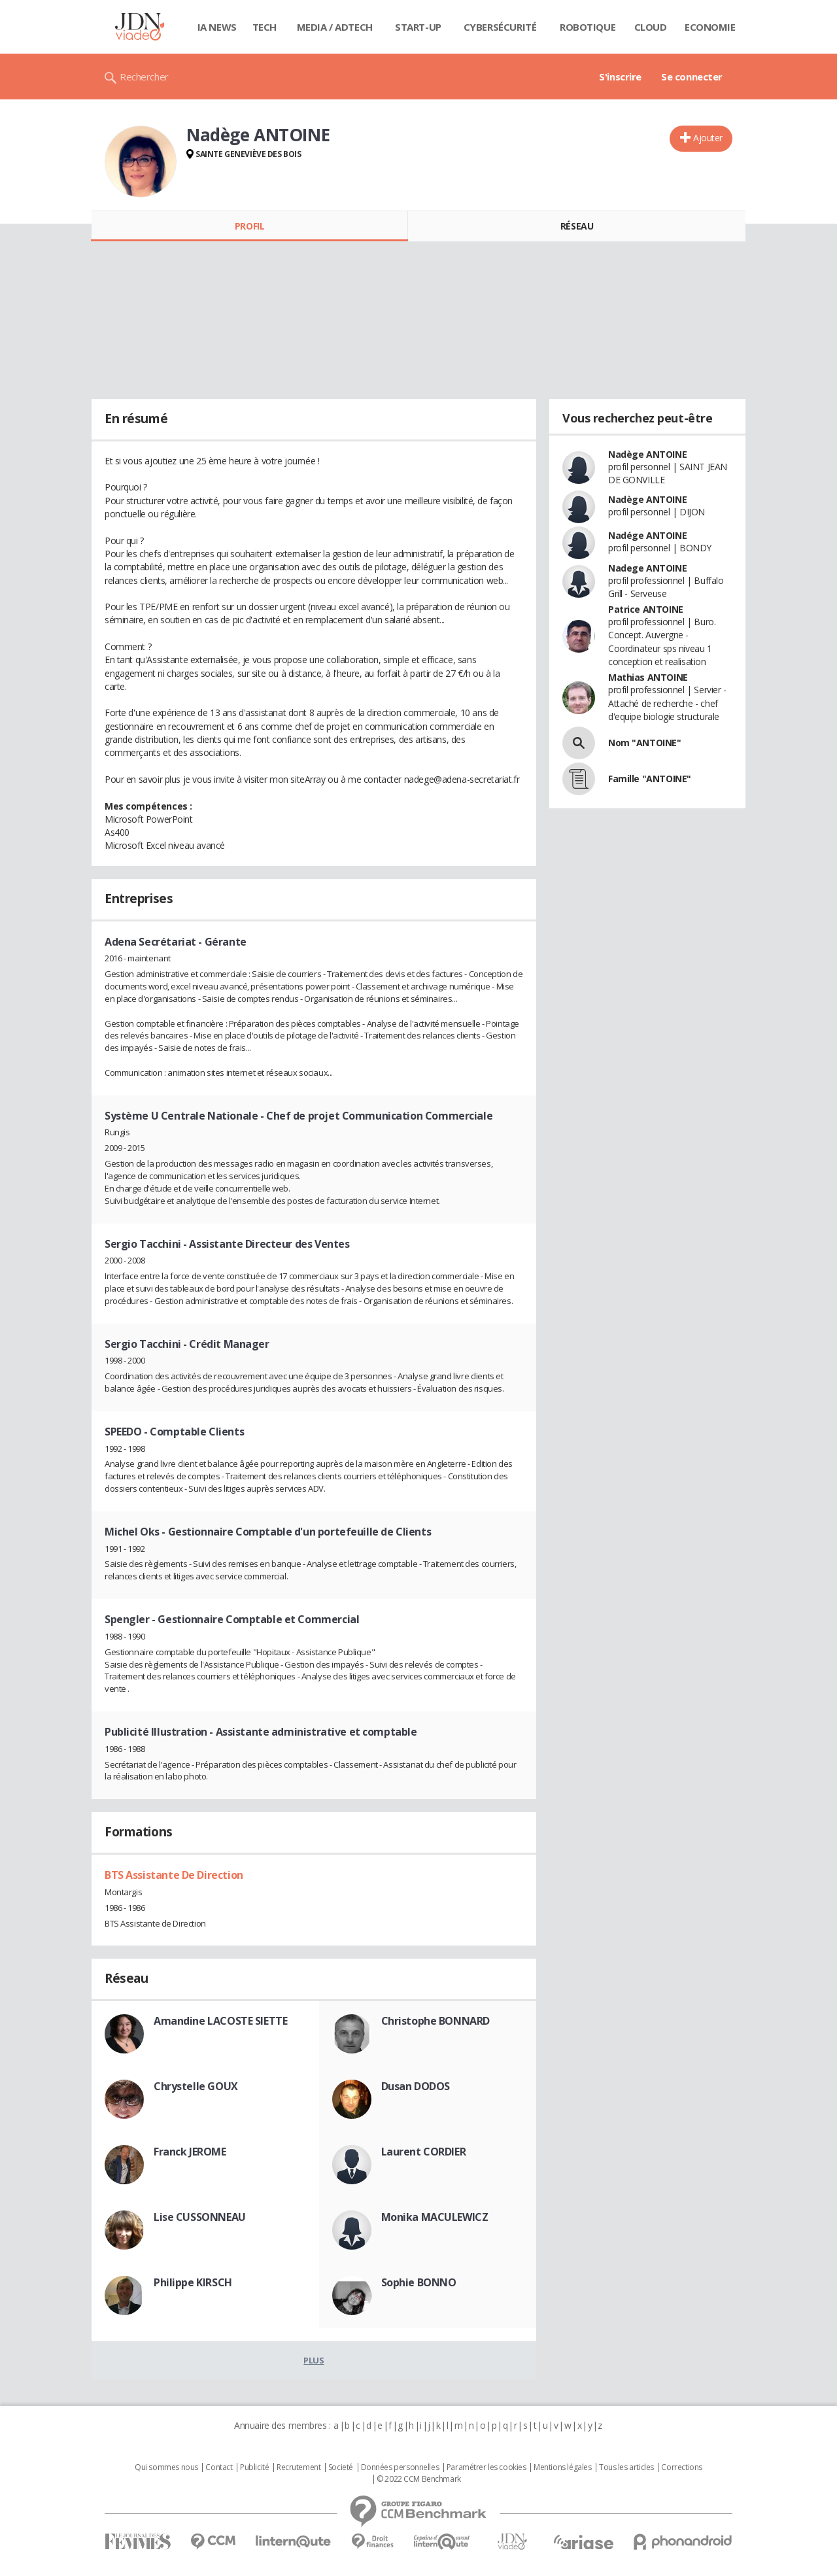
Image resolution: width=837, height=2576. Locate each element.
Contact (218, 2467)
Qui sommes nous (166, 2467)
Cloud (650, 26)
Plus (313, 2360)
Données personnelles (400, 2467)
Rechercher (144, 76)
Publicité (254, 2467)
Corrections (681, 2467)
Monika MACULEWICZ (434, 2217)
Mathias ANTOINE (648, 677)
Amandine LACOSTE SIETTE (220, 2021)
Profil (249, 226)
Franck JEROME (190, 2151)
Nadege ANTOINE (647, 568)
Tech (264, 26)
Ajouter (708, 137)
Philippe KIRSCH (193, 2282)
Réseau (576, 226)
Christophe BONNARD (435, 2021)
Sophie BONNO (418, 2282)
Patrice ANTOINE (645, 609)
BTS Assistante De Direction (174, 1875)
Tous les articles (626, 2467)
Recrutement (298, 2467)
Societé (340, 2467)
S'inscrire (620, 76)
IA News (217, 26)
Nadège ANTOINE (647, 454)
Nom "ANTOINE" (644, 742)
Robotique (587, 26)
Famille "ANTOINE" (649, 778)
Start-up (418, 26)
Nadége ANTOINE (647, 535)
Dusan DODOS (415, 2086)
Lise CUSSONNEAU (200, 2217)
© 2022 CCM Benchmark (419, 2479)
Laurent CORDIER (423, 2151)
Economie (710, 26)
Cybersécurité (500, 26)
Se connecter (692, 76)
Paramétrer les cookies (486, 2467)
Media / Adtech (335, 26)
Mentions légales (562, 2467)
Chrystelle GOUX (196, 2086)
